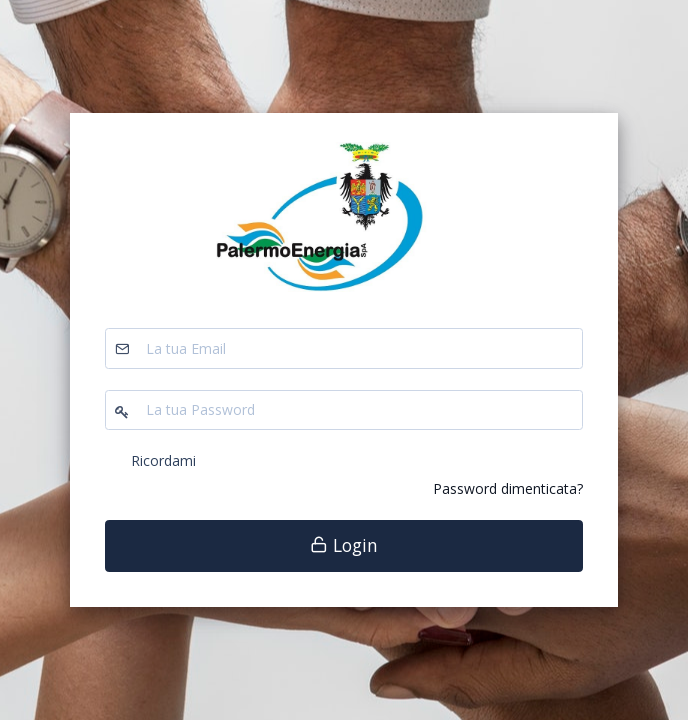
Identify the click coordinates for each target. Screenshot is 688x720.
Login (344, 545)
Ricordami (163, 460)
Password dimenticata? (508, 488)
